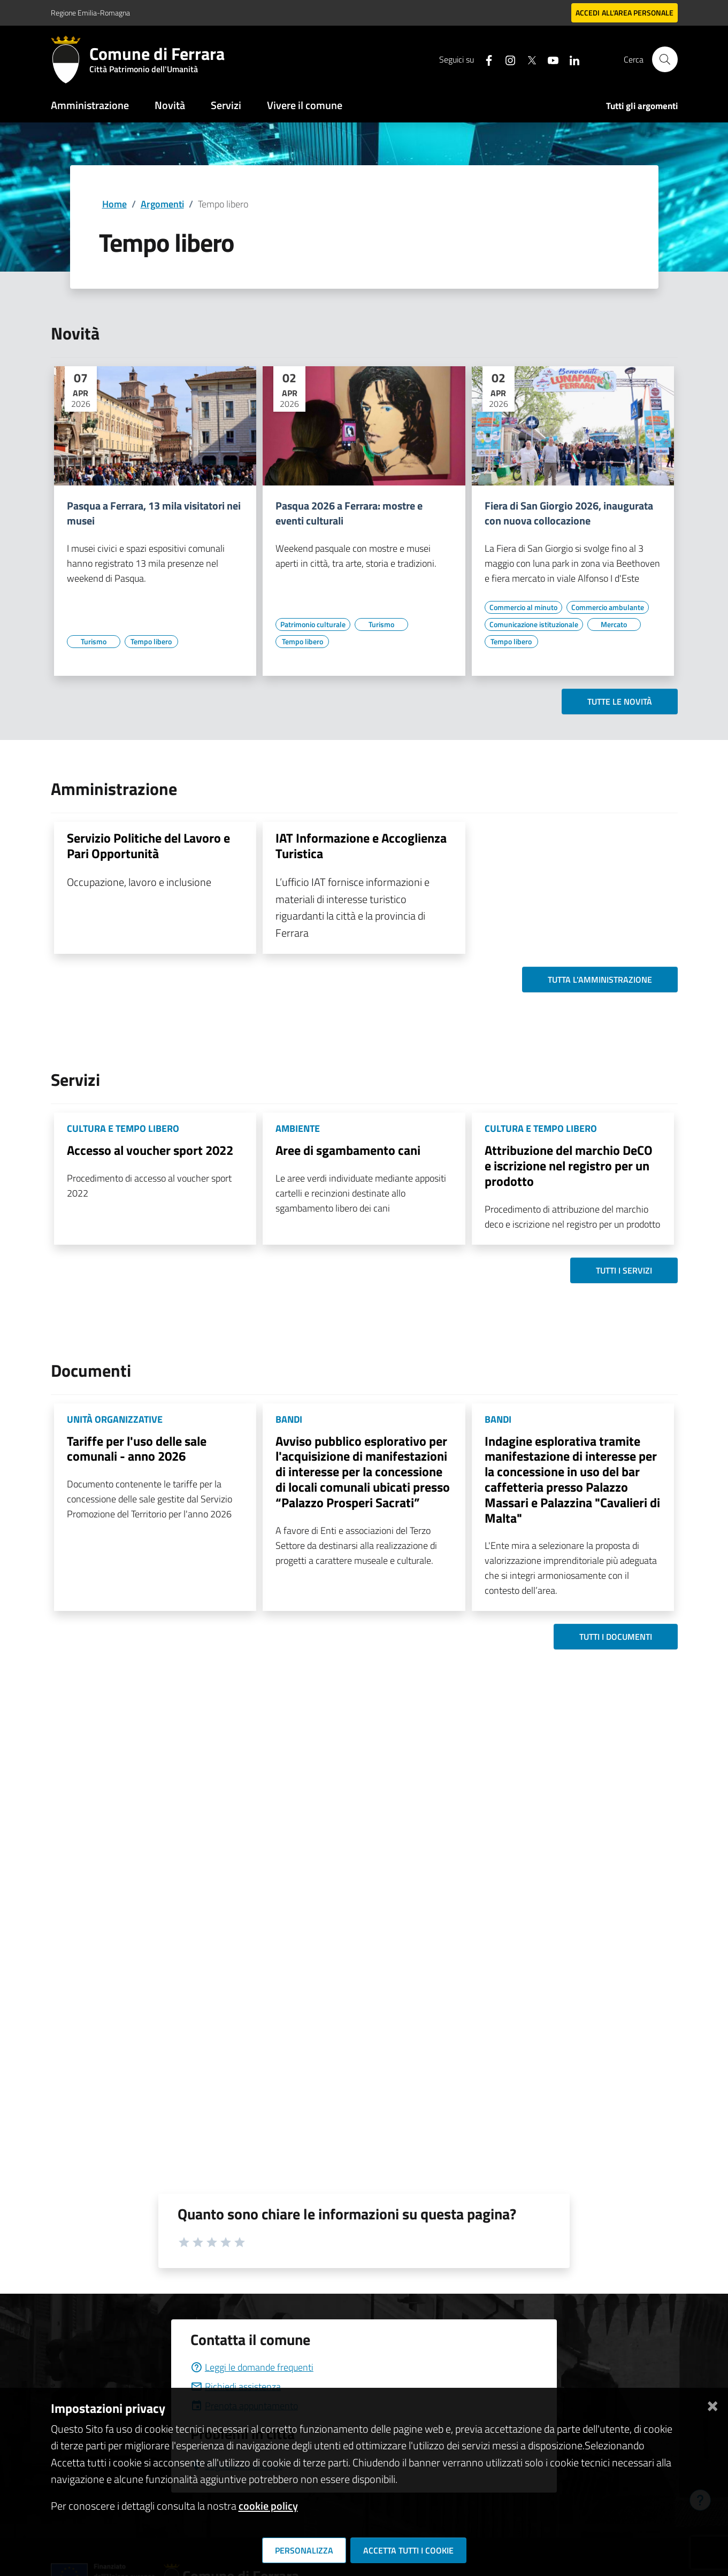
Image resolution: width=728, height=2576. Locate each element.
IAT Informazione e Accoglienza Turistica (361, 845)
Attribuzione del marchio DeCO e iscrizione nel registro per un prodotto (569, 1165)
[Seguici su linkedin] (570, 59)
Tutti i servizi (624, 1270)
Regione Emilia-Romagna (90, 12)
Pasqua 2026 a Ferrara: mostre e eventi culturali (349, 513)
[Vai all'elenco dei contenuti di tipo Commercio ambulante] (607, 607)
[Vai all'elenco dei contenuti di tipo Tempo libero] (151, 641)
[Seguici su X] (527, 59)
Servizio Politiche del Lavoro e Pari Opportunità (148, 845)
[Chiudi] (712, 2404)
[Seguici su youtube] (549, 59)
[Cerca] (665, 59)
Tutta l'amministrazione (600, 979)
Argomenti (162, 204)
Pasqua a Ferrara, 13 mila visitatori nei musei (154, 513)
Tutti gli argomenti (642, 106)
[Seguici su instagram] (506, 59)
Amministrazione (90, 105)
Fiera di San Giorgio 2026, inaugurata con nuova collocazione (569, 513)
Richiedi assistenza (235, 2386)
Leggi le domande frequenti (251, 2367)
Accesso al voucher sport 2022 (150, 1150)
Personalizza (304, 2550)
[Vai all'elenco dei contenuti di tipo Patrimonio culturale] (312, 624)
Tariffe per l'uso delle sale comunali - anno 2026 (136, 1448)
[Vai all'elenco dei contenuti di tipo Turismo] (93, 641)
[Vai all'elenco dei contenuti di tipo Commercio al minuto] (523, 607)
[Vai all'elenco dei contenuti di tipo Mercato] (614, 624)
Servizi (226, 105)
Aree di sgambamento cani (347, 1150)
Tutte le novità (619, 701)
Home (114, 204)
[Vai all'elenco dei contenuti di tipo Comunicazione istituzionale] (534, 624)
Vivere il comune (304, 105)
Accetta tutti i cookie (408, 2550)
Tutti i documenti (615, 1636)
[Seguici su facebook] (484, 59)
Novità (170, 105)
